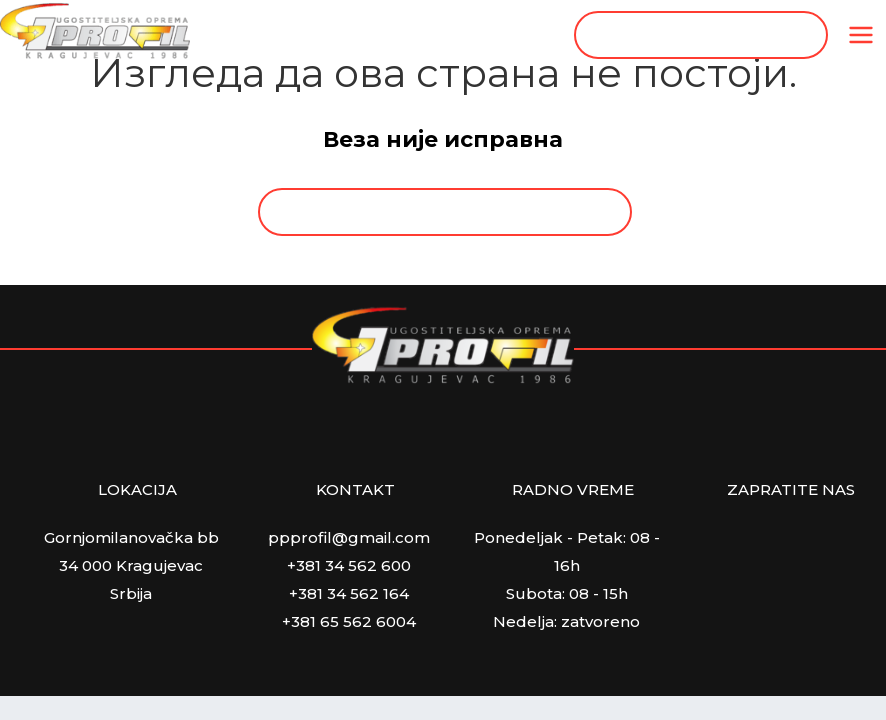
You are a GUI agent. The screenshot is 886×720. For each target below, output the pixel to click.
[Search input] (689, 35)
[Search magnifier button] (804, 35)
